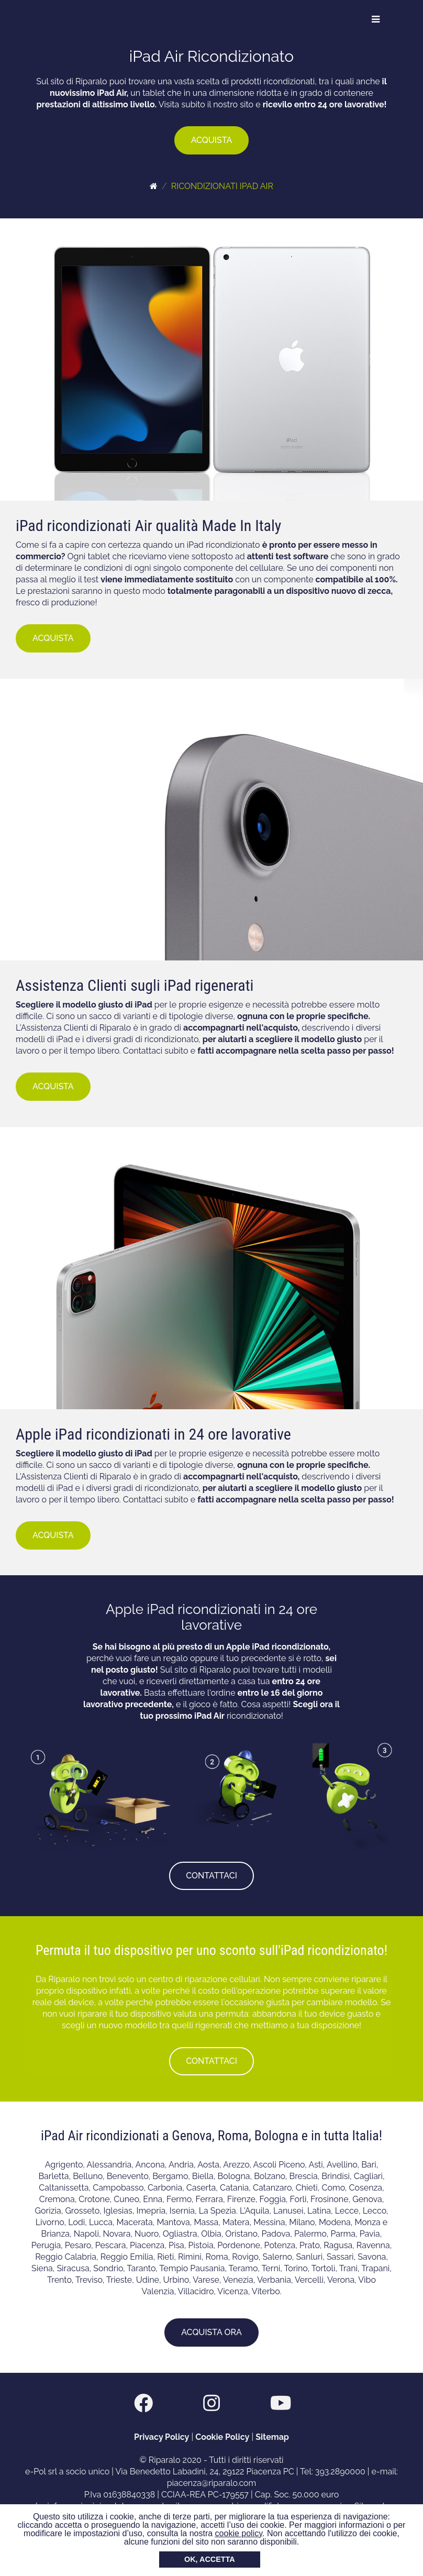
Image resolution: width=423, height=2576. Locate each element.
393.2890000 (340, 2472)
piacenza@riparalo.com (212, 2483)
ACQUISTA (211, 140)
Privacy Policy (161, 2437)
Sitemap (272, 2437)
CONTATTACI (211, 1876)
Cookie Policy (222, 2437)
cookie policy (238, 2533)
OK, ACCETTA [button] (209, 2559)
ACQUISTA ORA (211, 2332)
